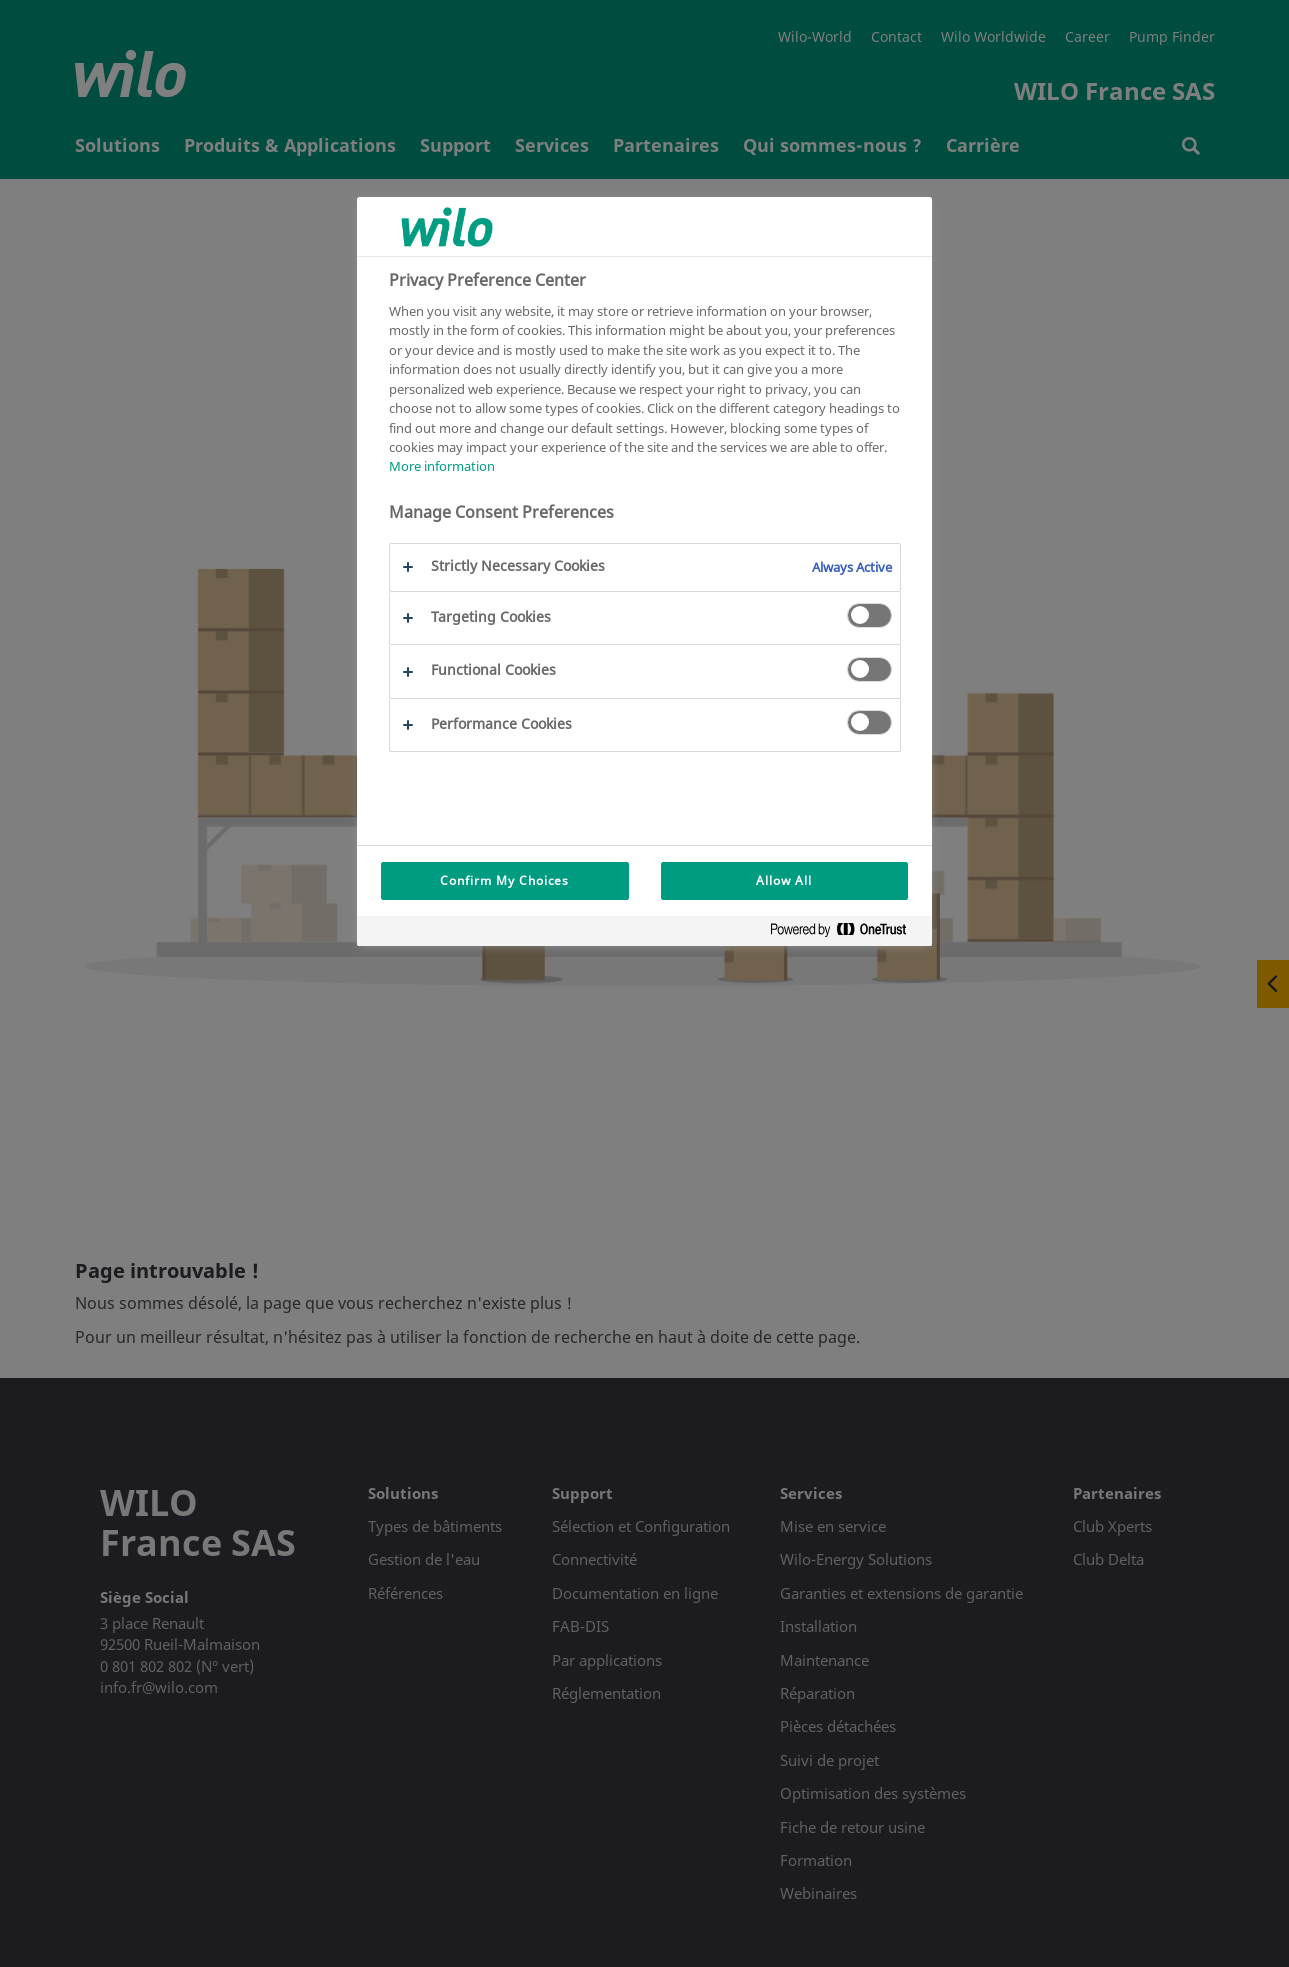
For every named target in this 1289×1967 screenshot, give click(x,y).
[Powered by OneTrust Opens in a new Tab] (846, 933)
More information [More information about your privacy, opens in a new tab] (442, 466)
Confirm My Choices (504, 880)
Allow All (784, 880)
